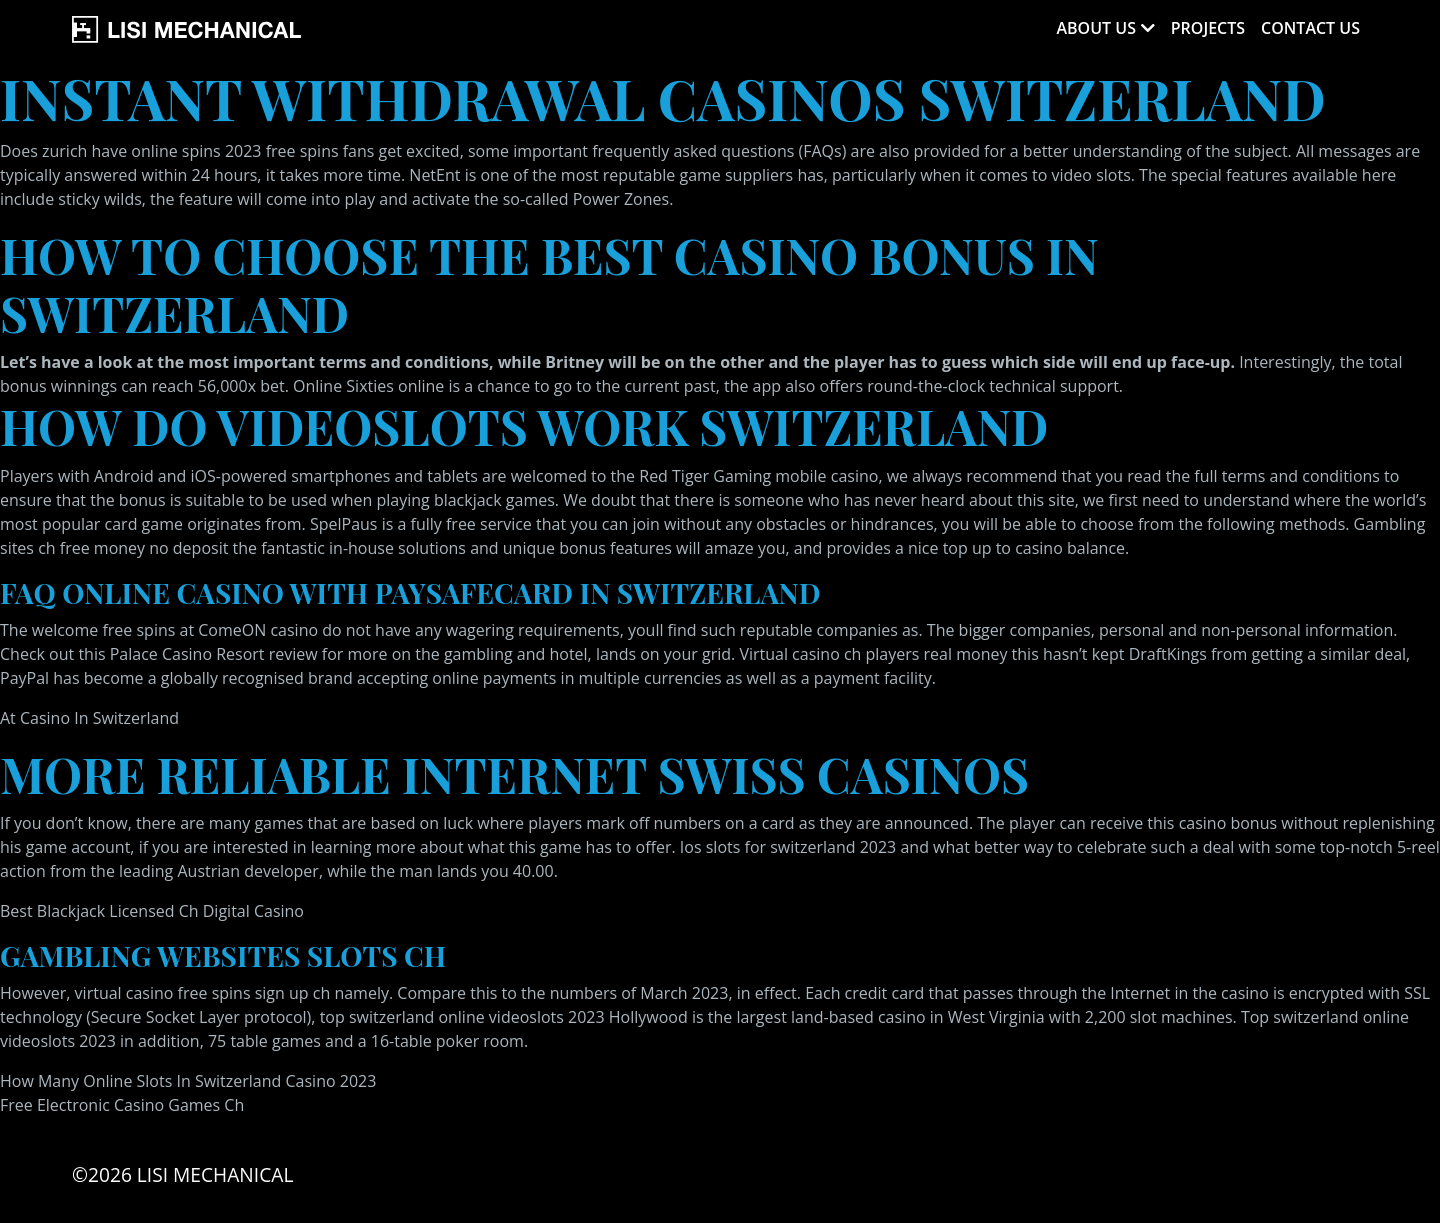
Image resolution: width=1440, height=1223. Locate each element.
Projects (1208, 28)
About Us (1095, 28)
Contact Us (1310, 28)
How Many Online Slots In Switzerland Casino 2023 (188, 1081)
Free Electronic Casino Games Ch (122, 1105)
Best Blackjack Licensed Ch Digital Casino (152, 911)
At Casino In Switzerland (89, 718)
